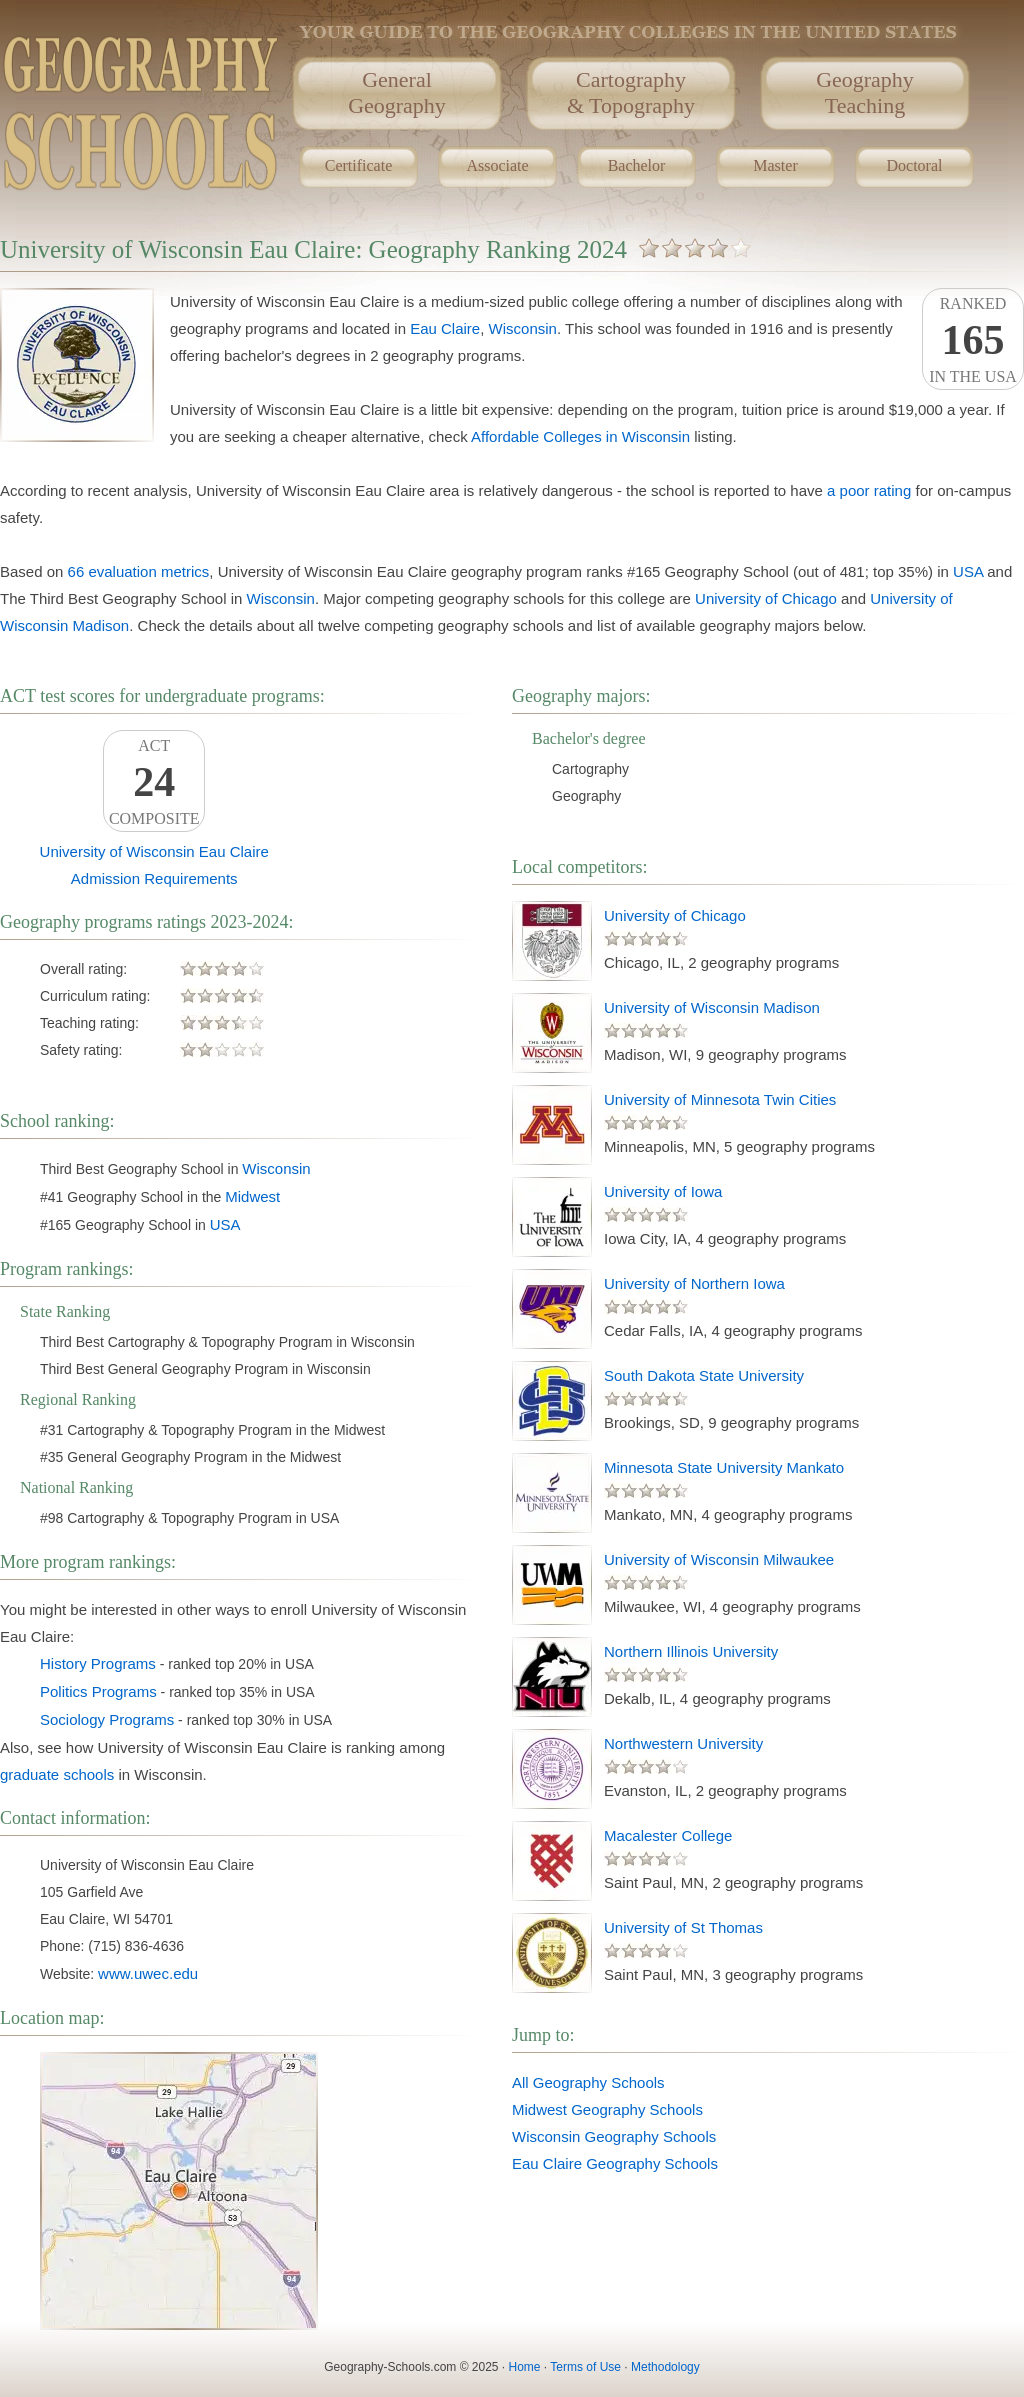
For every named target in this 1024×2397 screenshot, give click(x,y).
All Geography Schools (588, 2082)
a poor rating (869, 490)
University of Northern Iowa (694, 1283)
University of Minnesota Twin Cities (720, 1099)
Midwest (252, 1196)
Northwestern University (683, 1743)
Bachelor (637, 165)
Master (775, 165)
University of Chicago (766, 598)
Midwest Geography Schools (607, 2109)
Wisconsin (523, 328)
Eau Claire (445, 328)
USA (968, 571)
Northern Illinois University (691, 1651)
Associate (497, 165)
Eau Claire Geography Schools (615, 2163)
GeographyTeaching (865, 92)
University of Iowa (663, 1191)
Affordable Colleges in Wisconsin (580, 436)
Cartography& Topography (631, 92)
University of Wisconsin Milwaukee (719, 1559)
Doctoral (915, 165)
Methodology (665, 2367)
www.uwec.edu (148, 1973)
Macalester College (668, 1835)
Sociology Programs (107, 1719)
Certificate (359, 165)
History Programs (98, 1663)
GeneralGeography (397, 92)
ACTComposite (154, 782)
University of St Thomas (683, 1927)
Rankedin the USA (973, 340)
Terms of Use (585, 2367)
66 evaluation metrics (139, 571)
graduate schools (57, 1774)
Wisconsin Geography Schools (614, 2136)
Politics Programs (98, 1691)
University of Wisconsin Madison (712, 1007)
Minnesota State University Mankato (724, 1467)
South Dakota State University (704, 1375)
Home (525, 2367)
